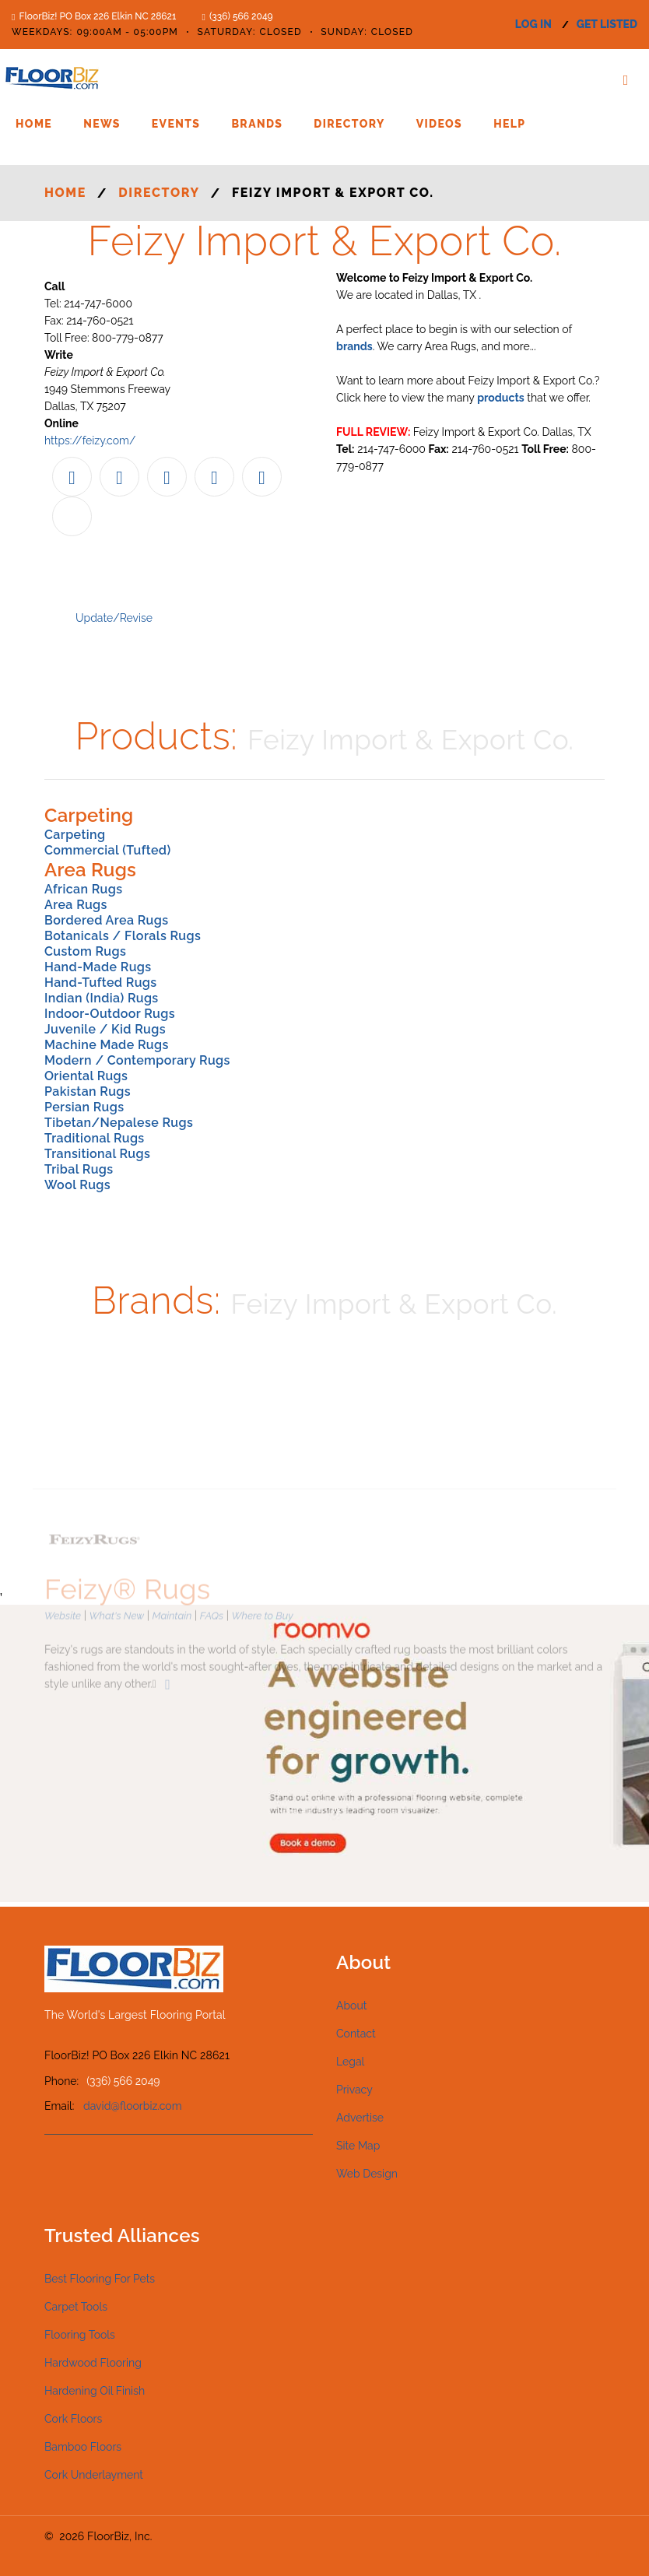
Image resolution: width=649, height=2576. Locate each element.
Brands (256, 124)
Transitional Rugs (97, 1153)
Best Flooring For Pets (99, 2278)
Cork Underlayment (93, 2475)
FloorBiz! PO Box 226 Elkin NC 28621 (97, 16)
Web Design (367, 2173)
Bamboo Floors (82, 2447)
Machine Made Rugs (106, 1044)
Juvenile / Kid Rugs (105, 1029)
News (102, 124)
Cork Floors (73, 2419)
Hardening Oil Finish (94, 2391)
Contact (356, 2033)
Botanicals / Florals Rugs (122, 935)
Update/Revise (114, 618)
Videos (439, 124)
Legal (350, 2061)
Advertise (360, 2117)
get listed (607, 24)
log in (533, 24)
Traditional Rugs (94, 1138)
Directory (349, 124)
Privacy (354, 2089)
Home (34, 124)
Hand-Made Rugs (98, 967)
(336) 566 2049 (241, 16)
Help (509, 124)
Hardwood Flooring (93, 2363)
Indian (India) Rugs (101, 998)
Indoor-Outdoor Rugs (109, 1013)
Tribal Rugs (79, 1169)
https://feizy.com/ (89, 440)
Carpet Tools (75, 2307)
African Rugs (83, 889)
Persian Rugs (84, 1107)
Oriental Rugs (86, 1076)
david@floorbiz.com (132, 2106)
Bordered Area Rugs (106, 920)
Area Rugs (75, 904)
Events (176, 124)
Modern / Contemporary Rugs (137, 1060)
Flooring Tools (79, 2335)
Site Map (358, 2145)
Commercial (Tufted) (107, 850)
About (351, 2005)
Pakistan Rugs (87, 1091)
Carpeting (74, 834)
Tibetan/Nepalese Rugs (118, 1122)
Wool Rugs (77, 1184)
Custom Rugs (85, 951)
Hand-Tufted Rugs (100, 982)
